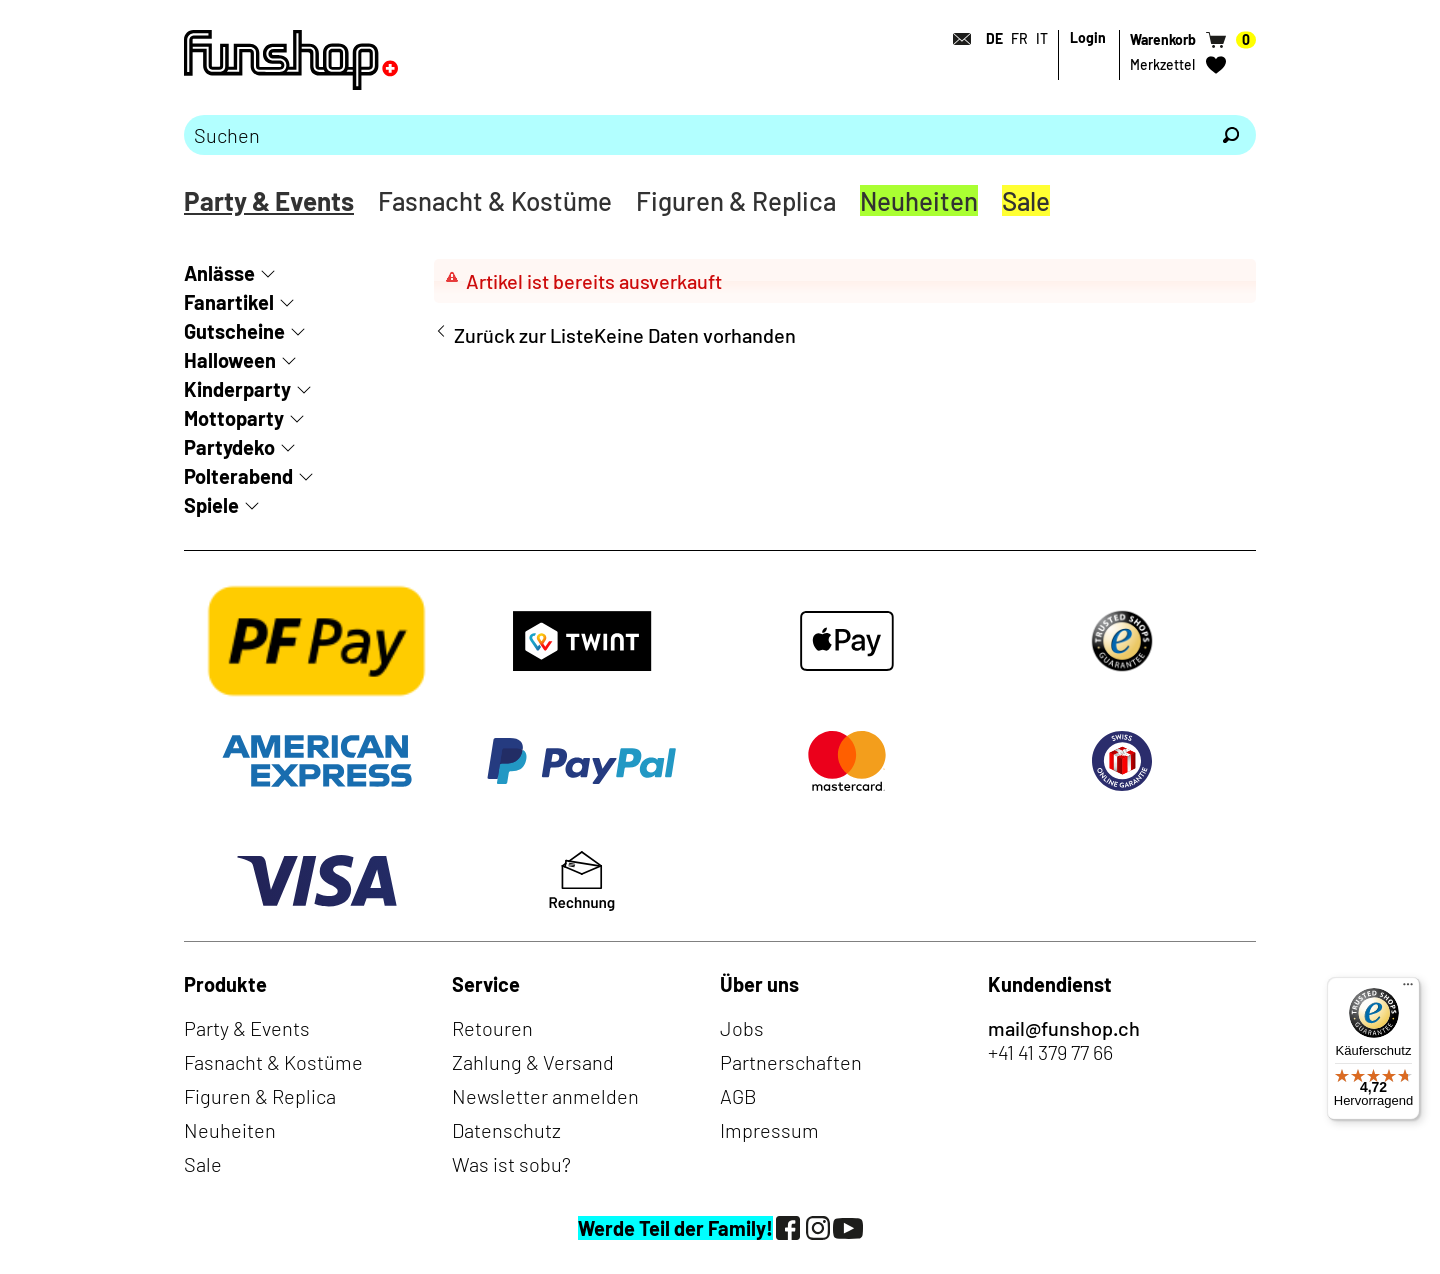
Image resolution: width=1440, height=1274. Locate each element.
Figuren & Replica (736, 200)
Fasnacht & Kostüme (495, 200)
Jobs (742, 1028)
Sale (1026, 200)
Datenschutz (506, 1130)
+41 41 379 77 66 (1050, 1052)
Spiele (211, 505)
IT (1042, 38)
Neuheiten (919, 200)
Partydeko (229, 447)
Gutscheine (234, 331)
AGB (738, 1096)
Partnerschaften (791, 1062)
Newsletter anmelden (545, 1096)
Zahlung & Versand (533, 1062)
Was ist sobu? (511, 1164)
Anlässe (219, 273)
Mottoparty (234, 418)
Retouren (492, 1028)
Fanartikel (229, 302)
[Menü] (1408, 989)
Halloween (230, 360)
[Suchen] (1231, 135)
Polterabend (238, 476)
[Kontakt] (956, 39)
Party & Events (269, 200)
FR (1019, 38)
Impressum (769, 1130)
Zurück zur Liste (524, 335)
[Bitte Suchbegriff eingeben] (695, 135)
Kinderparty (237, 389)
